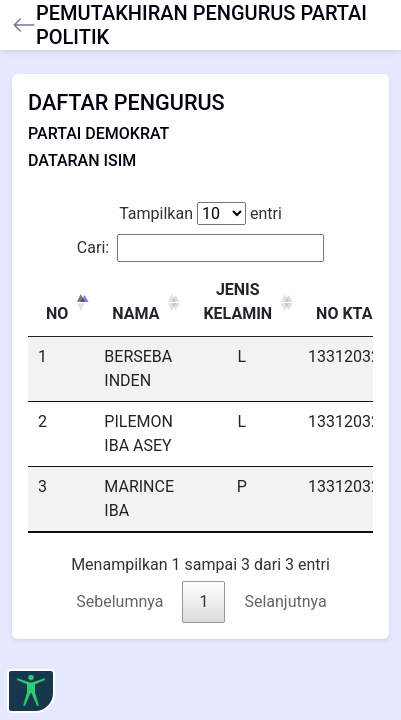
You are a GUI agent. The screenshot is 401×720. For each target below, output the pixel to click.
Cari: (200, 248)
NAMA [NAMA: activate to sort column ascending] (135, 313)
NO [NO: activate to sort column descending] (57, 313)
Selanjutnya (285, 601)
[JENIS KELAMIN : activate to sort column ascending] (241, 302)
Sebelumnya (119, 601)
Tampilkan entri (200, 213)
